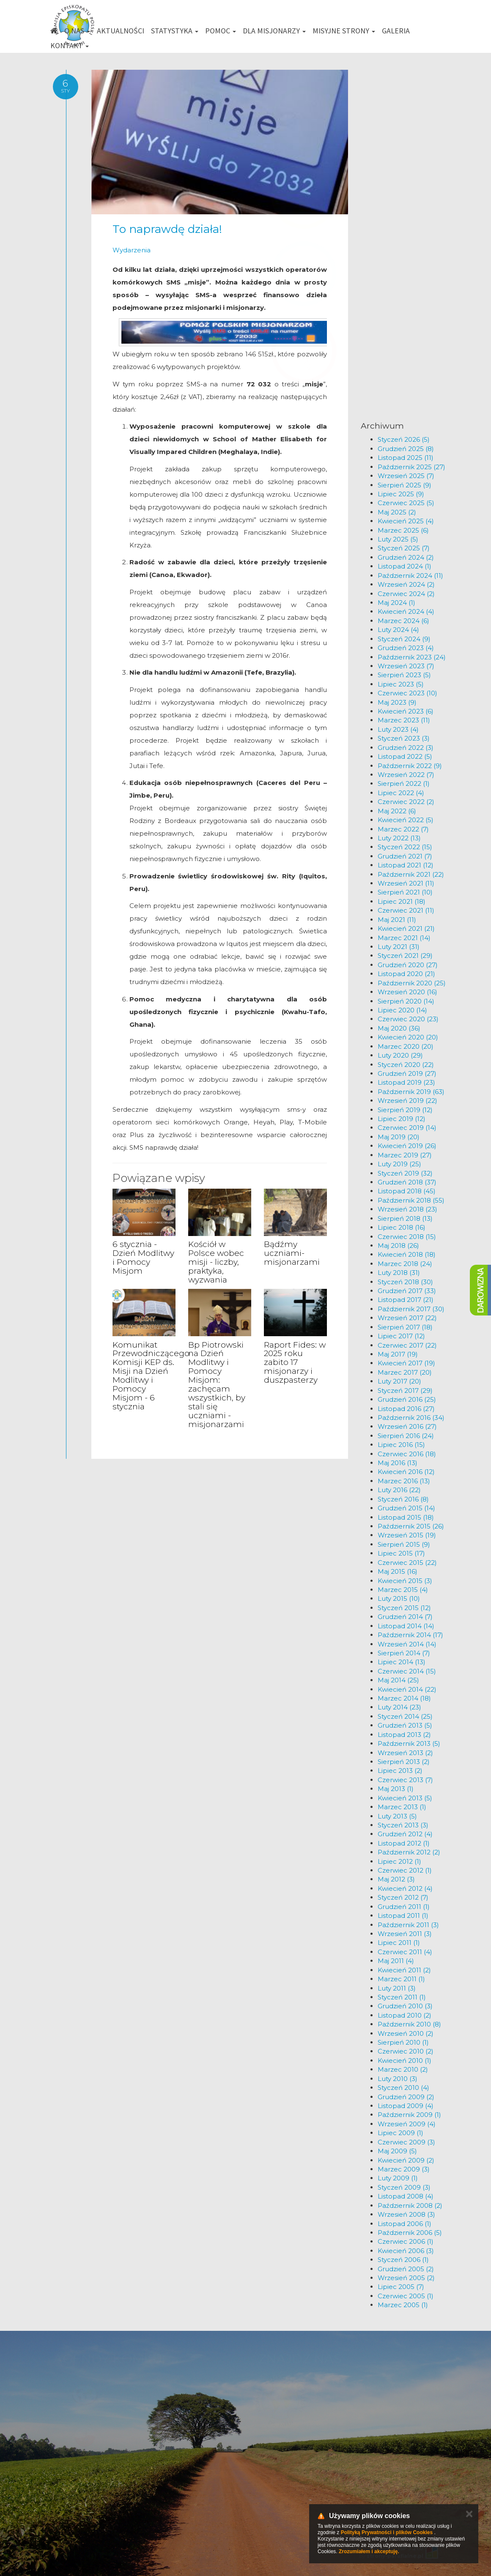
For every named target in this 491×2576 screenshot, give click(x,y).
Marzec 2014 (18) (404, 1698)
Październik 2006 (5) (410, 2233)
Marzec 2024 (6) (403, 621)
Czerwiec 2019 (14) (407, 1128)
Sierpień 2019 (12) (405, 1110)
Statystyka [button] (174, 31)
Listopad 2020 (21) (406, 974)
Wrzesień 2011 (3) (405, 1934)
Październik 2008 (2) (410, 2205)
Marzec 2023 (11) (404, 720)
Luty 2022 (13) (399, 838)
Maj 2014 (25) (398, 1680)
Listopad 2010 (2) (404, 2015)
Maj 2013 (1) (396, 1789)
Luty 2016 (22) (399, 1490)
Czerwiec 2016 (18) (407, 1454)
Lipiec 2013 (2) (400, 1771)
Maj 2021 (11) (397, 920)
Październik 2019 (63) (411, 1092)
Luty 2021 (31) (399, 947)
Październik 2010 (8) (409, 2024)
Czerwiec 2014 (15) (407, 1671)
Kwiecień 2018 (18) (407, 1254)
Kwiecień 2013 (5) (405, 1798)
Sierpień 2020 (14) (406, 1001)
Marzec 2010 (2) (403, 2069)
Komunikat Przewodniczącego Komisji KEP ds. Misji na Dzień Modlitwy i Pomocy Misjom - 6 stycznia (150, 1375)
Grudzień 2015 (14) (406, 1508)
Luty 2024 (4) (398, 630)
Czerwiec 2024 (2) (406, 594)
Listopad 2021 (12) (405, 865)
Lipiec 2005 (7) (401, 2287)
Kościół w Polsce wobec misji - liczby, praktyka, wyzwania (216, 1262)
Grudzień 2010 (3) (405, 2006)
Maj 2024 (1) (396, 603)
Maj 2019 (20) (399, 1137)
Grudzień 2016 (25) (407, 1399)
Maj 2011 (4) (396, 1961)
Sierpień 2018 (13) (405, 1218)
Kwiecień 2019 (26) (407, 1146)
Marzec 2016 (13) (404, 1481)
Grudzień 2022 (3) (405, 748)
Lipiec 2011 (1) (399, 1943)
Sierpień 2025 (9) (404, 485)
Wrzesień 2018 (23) (407, 1209)
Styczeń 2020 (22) (406, 1065)
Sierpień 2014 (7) (404, 1653)
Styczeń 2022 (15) (405, 847)
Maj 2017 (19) (398, 1354)
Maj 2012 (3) (396, 1879)
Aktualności (120, 31)
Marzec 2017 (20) (405, 1372)
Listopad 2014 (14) (406, 1626)
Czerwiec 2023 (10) (407, 693)
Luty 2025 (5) (398, 539)
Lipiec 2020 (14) (402, 1010)
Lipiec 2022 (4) (401, 793)
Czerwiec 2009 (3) (406, 2142)
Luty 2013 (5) (397, 1816)
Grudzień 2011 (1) (404, 1907)
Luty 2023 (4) (398, 729)
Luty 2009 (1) (398, 2178)
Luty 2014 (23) (399, 1707)
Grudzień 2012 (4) (405, 1834)
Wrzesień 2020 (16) (407, 992)
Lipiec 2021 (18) (401, 901)
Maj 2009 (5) (397, 2151)
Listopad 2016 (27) (406, 1409)
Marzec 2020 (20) (405, 1046)
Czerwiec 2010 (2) (405, 2051)
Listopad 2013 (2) (404, 1735)
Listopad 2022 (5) (405, 756)
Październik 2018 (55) (411, 1200)
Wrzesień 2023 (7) (406, 666)
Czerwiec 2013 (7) (405, 1780)
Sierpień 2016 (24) (406, 1436)
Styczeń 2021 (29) (405, 956)
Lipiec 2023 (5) (401, 684)
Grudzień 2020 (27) (408, 965)
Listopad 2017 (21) (405, 1300)
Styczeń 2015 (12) (404, 1608)
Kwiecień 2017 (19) (406, 1363)
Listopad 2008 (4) (405, 2196)
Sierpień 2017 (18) (405, 1327)
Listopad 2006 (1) (404, 2224)
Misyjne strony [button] (344, 31)
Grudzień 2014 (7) (405, 1617)
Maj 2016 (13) (397, 1463)
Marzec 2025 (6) (403, 530)
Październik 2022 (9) (410, 766)
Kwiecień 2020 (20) (408, 1037)
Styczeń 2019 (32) (405, 1173)
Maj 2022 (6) (397, 811)
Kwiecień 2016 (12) (406, 1472)
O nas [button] (77, 31)
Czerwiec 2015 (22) (407, 1563)
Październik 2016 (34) (411, 1418)
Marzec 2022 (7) (403, 829)
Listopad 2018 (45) (407, 1191)
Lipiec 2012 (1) (399, 1861)
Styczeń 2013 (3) (403, 1825)
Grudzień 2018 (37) (407, 1182)
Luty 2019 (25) (399, 1164)
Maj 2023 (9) (397, 702)
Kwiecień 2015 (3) (405, 1581)
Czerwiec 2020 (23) (408, 1019)
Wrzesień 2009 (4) (407, 2124)
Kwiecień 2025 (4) (406, 521)
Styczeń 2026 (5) (404, 439)
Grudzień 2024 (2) (406, 557)
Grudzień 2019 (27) (407, 1073)
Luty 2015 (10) (399, 1598)
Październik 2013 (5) (409, 1743)
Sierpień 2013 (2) (404, 1762)
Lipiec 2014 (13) (401, 1662)
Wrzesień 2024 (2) (406, 584)
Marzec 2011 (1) (401, 1979)
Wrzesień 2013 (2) (405, 1753)
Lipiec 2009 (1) (400, 2133)
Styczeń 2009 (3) (404, 2187)
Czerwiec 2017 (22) (407, 1345)
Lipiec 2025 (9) (401, 494)
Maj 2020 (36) (399, 1028)
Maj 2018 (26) (398, 1246)
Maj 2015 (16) (397, 1571)
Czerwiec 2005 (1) (405, 2296)
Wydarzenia (131, 250)
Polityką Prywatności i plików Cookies (387, 2532)
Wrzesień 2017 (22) (407, 1318)
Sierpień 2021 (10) (405, 892)
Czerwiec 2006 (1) (405, 2241)
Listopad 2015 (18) (406, 1517)
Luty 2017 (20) (399, 1381)
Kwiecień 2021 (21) (406, 928)
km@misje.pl (273, 2483)
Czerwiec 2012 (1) (405, 1870)
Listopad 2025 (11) (405, 458)
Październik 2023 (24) (412, 657)
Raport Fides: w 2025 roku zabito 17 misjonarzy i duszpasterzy (295, 1362)
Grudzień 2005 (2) (406, 2269)
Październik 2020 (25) (412, 983)
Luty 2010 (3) (397, 2079)
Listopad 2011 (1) (403, 1915)
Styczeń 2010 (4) (403, 2088)
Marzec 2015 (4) (403, 1590)
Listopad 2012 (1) (404, 1843)
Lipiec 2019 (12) (401, 1119)
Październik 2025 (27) (411, 467)
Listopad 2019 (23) (406, 1082)
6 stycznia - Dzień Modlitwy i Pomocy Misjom (143, 1257)
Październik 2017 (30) (411, 1309)
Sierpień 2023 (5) (404, 675)
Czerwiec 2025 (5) (406, 503)
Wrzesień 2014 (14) (407, 1644)
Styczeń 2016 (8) (403, 1499)
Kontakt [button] (69, 45)
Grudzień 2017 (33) (407, 1291)
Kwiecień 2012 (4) (405, 1888)
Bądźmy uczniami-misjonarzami (292, 1253)
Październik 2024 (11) (410, 576)
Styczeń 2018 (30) (405, 1282)
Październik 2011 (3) (408, 1925)
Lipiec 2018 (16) (401, 1227)
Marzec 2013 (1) (402, 1807)
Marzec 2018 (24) (405, 1264)
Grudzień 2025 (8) (406, 449)
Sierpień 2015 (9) (404, 1544)
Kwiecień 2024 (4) (406, 611)
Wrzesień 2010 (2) (405, 2033)
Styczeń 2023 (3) (404, 738)
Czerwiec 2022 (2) (406, 802)
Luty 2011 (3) (397, 1988)
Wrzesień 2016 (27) (407, 1426)
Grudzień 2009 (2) (406, 2097)
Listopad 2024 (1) (404, 566)
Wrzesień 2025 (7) (406, 476)
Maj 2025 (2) (397, 512)
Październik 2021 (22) (411, 874)
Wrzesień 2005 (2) (406, 2278)
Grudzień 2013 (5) (405, 1725)
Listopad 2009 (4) (405, 2106)
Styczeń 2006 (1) (403, 2260)
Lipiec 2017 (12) (401, 1336)
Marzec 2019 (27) (405, 1155)
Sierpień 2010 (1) (403, 2042)
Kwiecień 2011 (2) (404, 1970)
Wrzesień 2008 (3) (406, 2214)
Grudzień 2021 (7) (405, 856)
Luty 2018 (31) (399, 1273)
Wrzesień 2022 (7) (406, 775)
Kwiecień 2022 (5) (405, 820)
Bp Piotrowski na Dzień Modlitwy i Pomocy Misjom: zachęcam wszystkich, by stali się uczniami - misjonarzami (216, 1384)
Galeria (396, 31)
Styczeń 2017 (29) (405, 1390)
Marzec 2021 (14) (404, 938)
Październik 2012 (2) (409, 1852)
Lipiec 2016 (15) (401, 1445)
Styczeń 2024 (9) (404, 639)
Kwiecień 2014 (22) (407, 1689)
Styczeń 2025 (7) (404, 548)
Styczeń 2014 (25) (405, 1716)
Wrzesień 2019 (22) (407, 1101)
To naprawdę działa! (167, 229)
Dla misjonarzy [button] (274, 31)
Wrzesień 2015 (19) (407, 1535)
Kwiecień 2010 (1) (404, 2060)
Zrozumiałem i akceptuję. (369, 2551)
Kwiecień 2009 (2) (406, 2160)
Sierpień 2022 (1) (404, 783)
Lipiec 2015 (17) (401, 1553)
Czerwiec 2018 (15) (407, 1237)
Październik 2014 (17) (410, 1635)
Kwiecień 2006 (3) (406, 2251)
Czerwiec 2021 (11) (406, 910)
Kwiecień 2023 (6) (405, 711)
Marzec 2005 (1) (403, 2305)
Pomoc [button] (220, 31)
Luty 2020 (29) (400, 1055)
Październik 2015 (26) (411, 1526)
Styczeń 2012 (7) (403, 1897)
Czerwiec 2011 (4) (405, 1952)
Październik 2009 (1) (409, 2115)
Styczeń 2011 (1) (402, 1997)
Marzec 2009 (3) (404, 2169)
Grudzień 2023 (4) (406, 648)
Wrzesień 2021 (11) (406, 883)
